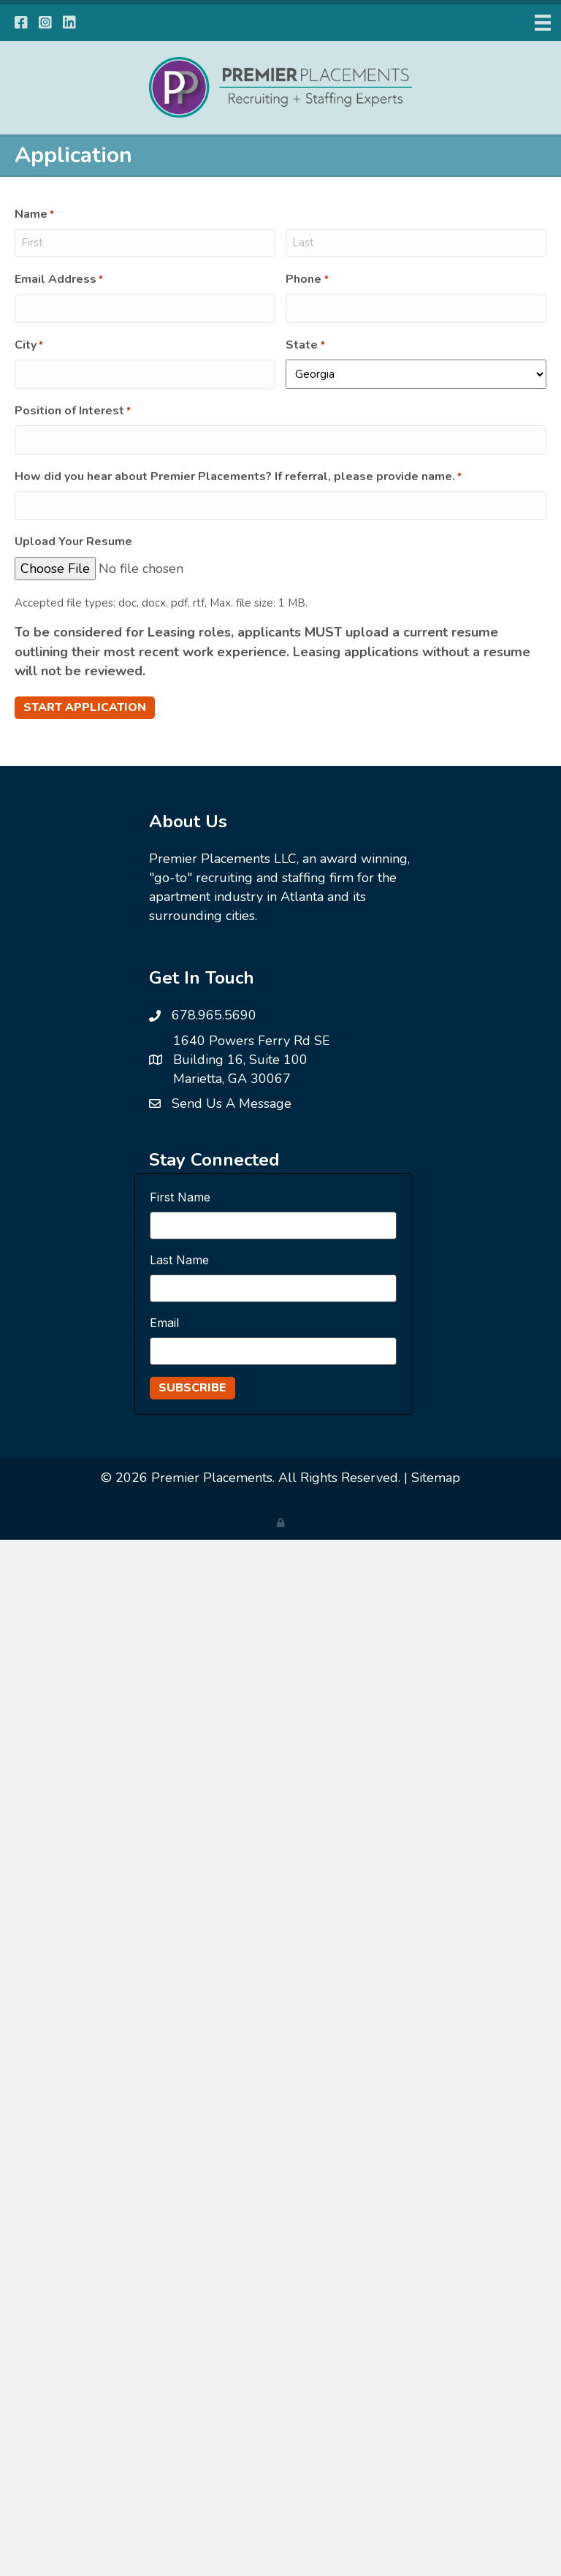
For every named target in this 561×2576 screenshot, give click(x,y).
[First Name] (273, 1225)
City (29, 345)
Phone (307, 279)
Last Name (179, 1260)
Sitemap (435, 1477)
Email (164, 1322)
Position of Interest (73, 411)
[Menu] (542, 22)
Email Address (59, 279)
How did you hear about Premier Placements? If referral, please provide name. (238, 476)
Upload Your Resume (73, 541)
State (305, 345)
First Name (180, 1197)
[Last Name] (273, 1288)
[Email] (273, 1351)
